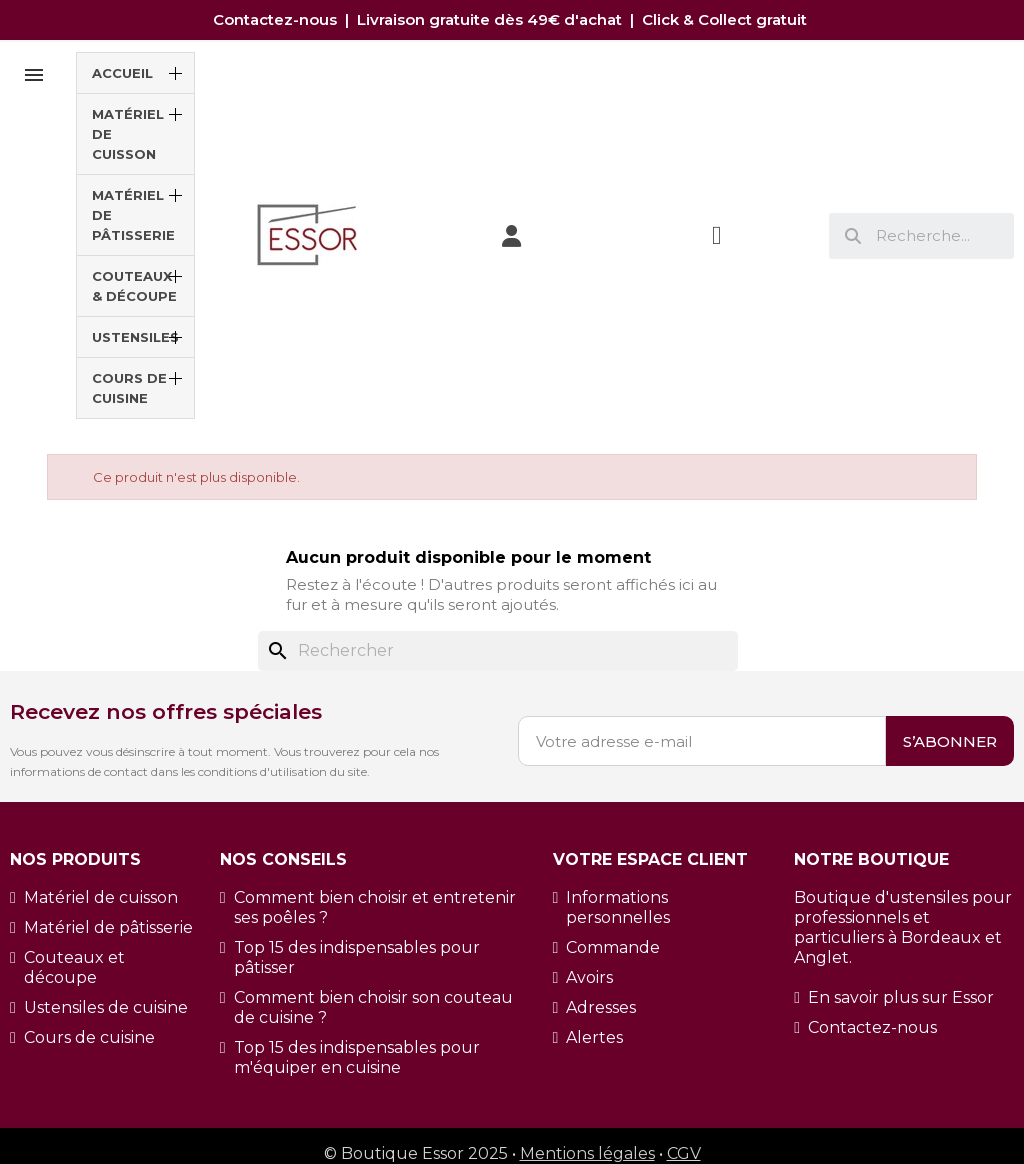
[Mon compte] (511, 236)
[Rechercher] (498, 651)
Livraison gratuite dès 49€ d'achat (491, 19)
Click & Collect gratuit (726, 19)
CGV (684, 1153)
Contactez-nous (279, 19)
